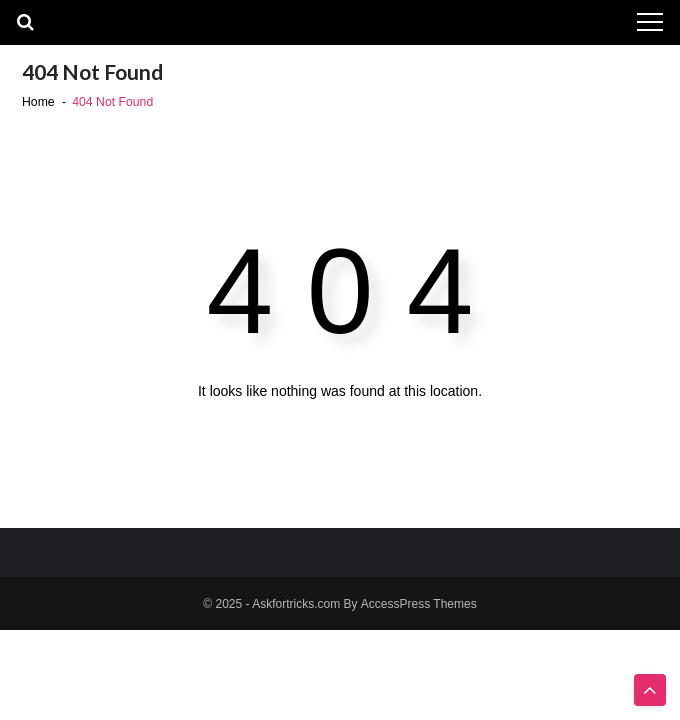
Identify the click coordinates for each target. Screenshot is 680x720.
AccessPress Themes (419, 604)
